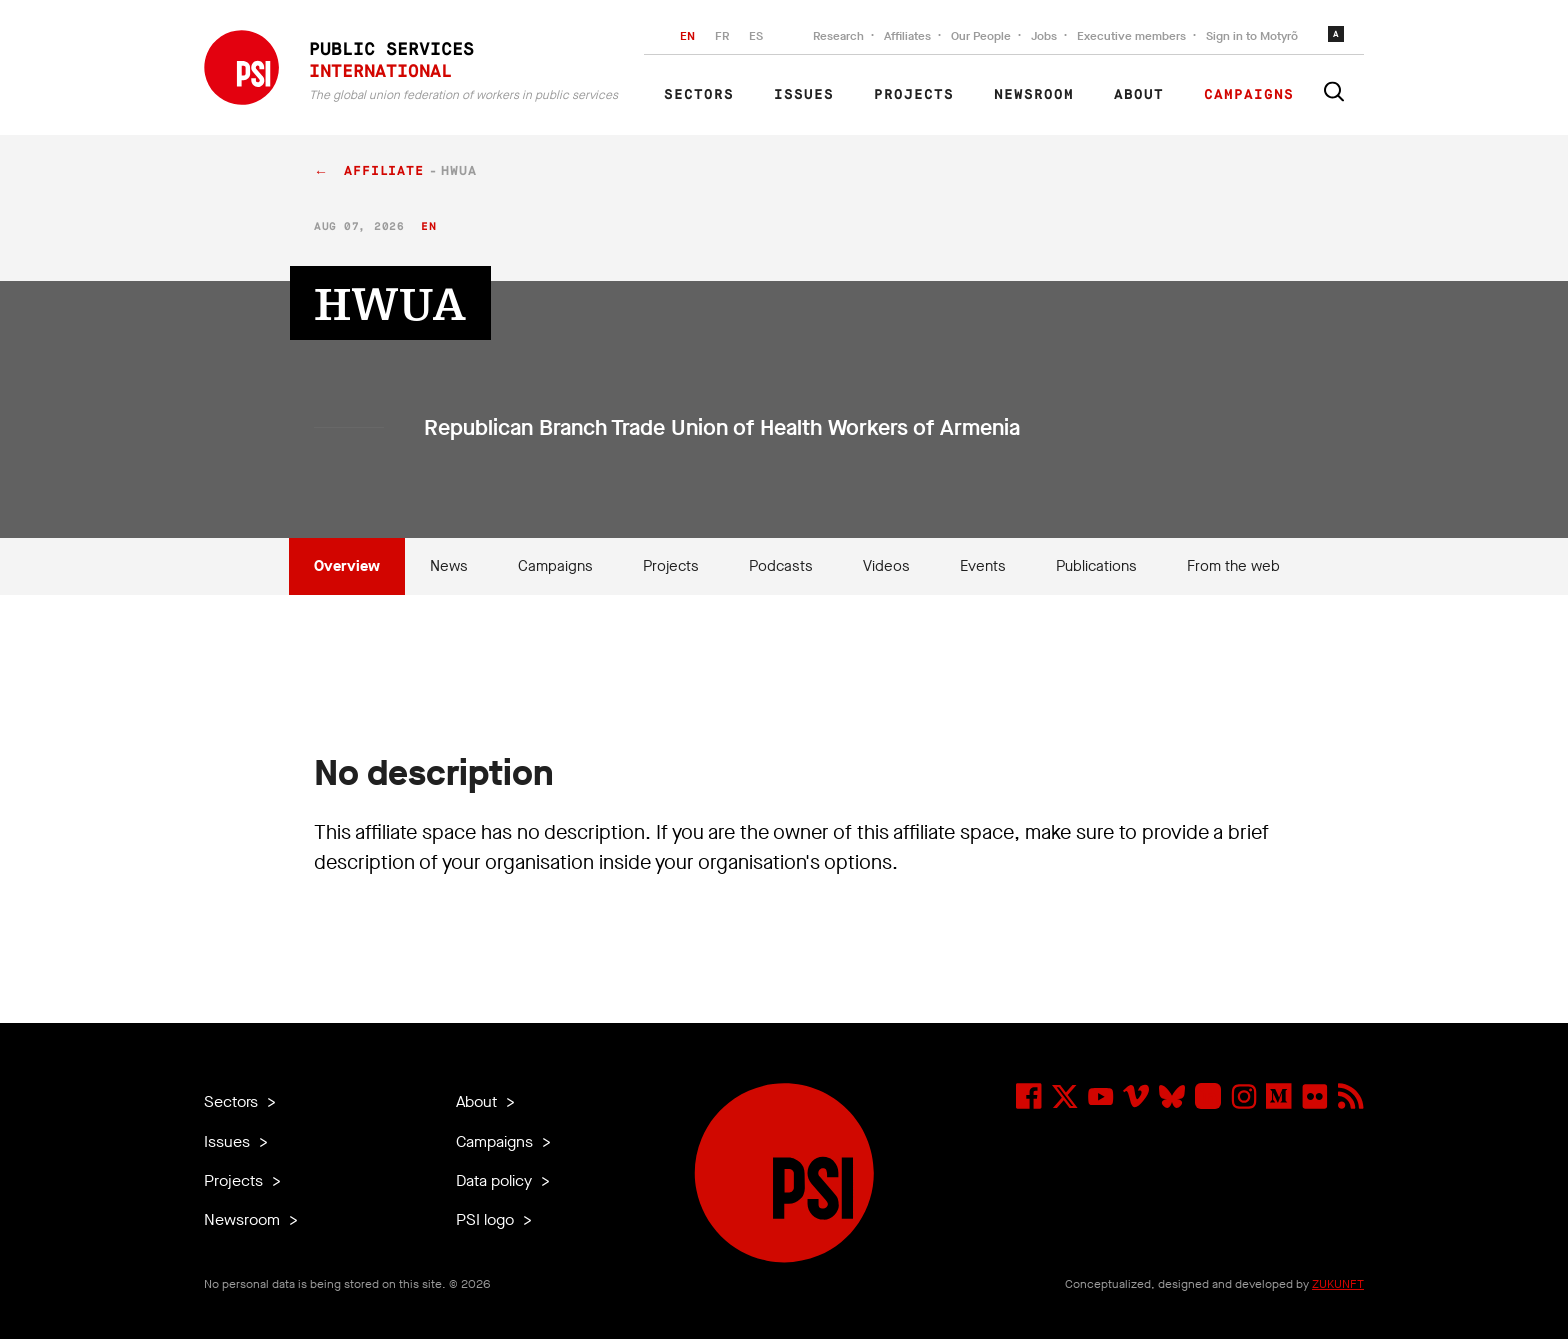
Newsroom (1034, 95)
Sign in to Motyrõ (1252, 36)
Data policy (496, 1180)
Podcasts (781, 566)
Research (838, 36)
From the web (1233, 566)
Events (983, 566)
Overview (347, 566)
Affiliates (907, 36)
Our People (981, 36)
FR (722, 36)
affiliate (384, 171)
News (449, 566)
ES (756, 36)
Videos (886, 566)
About (1139, 95)
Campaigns (1249, 95)
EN (687, 36)
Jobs (1044, 36)
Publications (1096, 566)
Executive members (1131, 36)
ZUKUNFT (1338, 1284)
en (428, 226)
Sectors (699, 95)
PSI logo (487, 1219)
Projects (914, 95)
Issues (804, 95)
